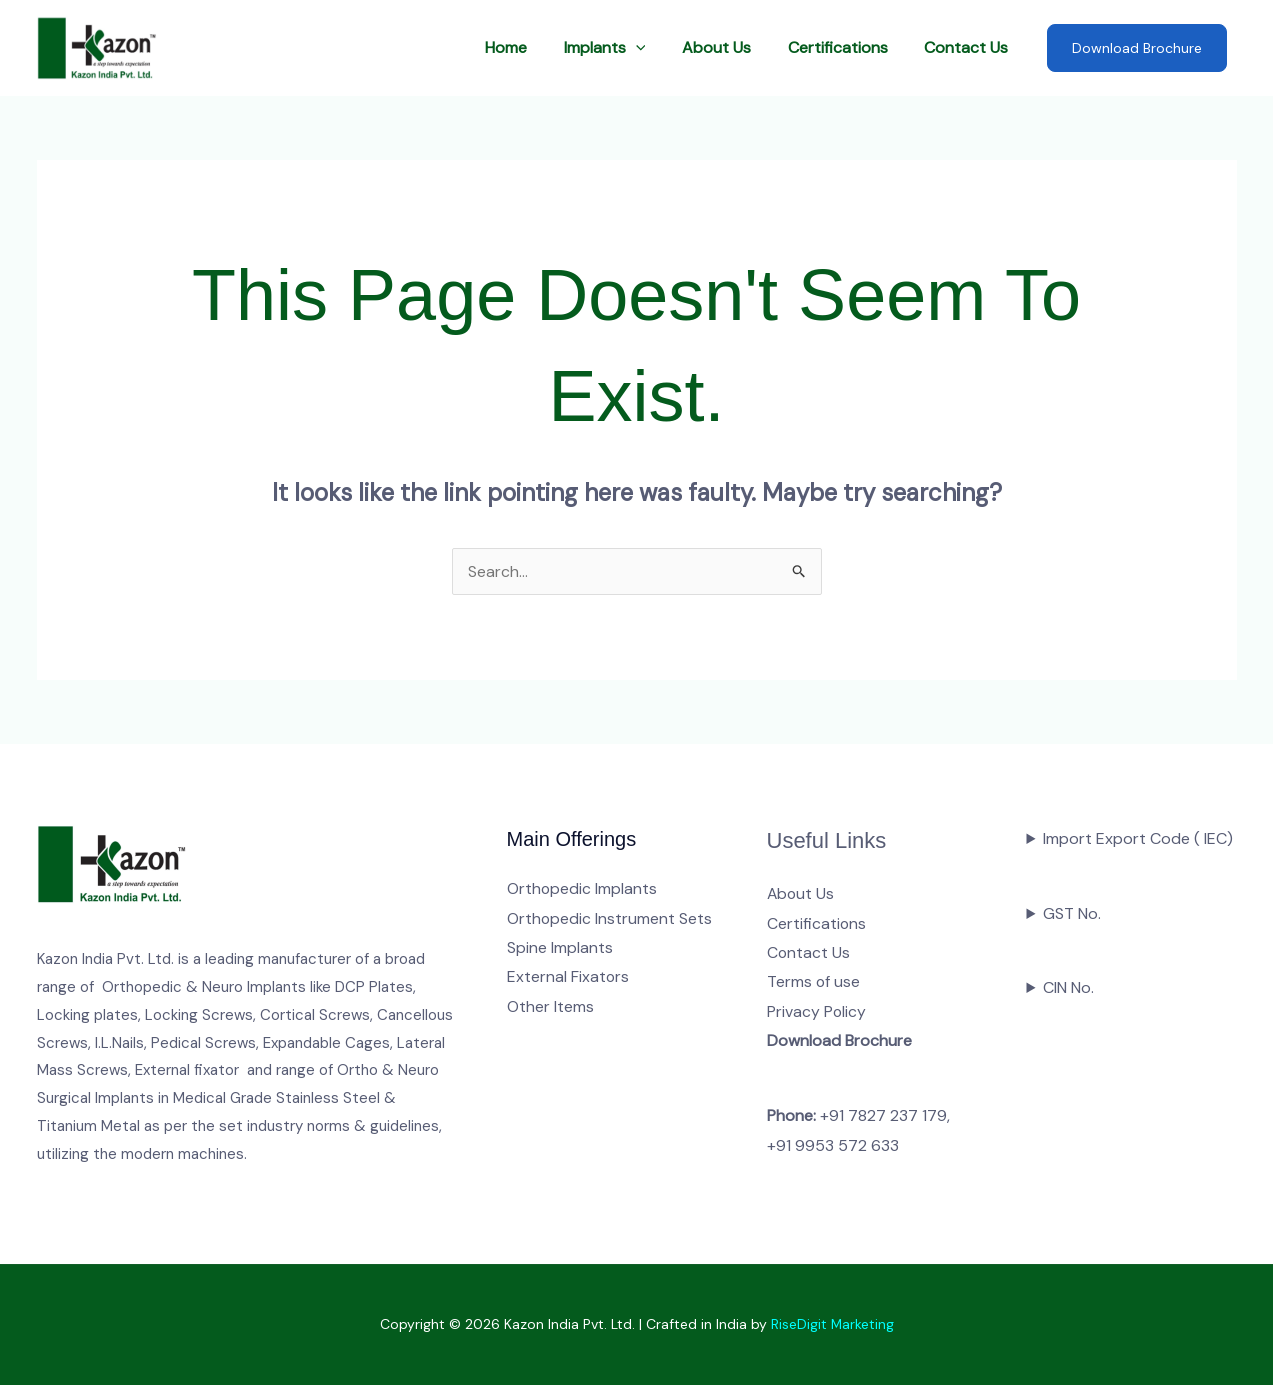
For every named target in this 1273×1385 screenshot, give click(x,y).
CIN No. (1068, 987)
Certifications (845, 47)
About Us (728, 47)
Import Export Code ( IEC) (1138, 838)
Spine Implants (560, 947)
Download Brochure (1137, 48)
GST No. (1072, 913)
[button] (652, 48)
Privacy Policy (817, 1012)
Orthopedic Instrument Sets (610, 918)
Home (527, 47)
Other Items (550, 1007)
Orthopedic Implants (582, 888)
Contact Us (969, 47)
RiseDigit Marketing (832, 1325)
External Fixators (568, 977)
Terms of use (814, 982)
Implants (621, 48)
